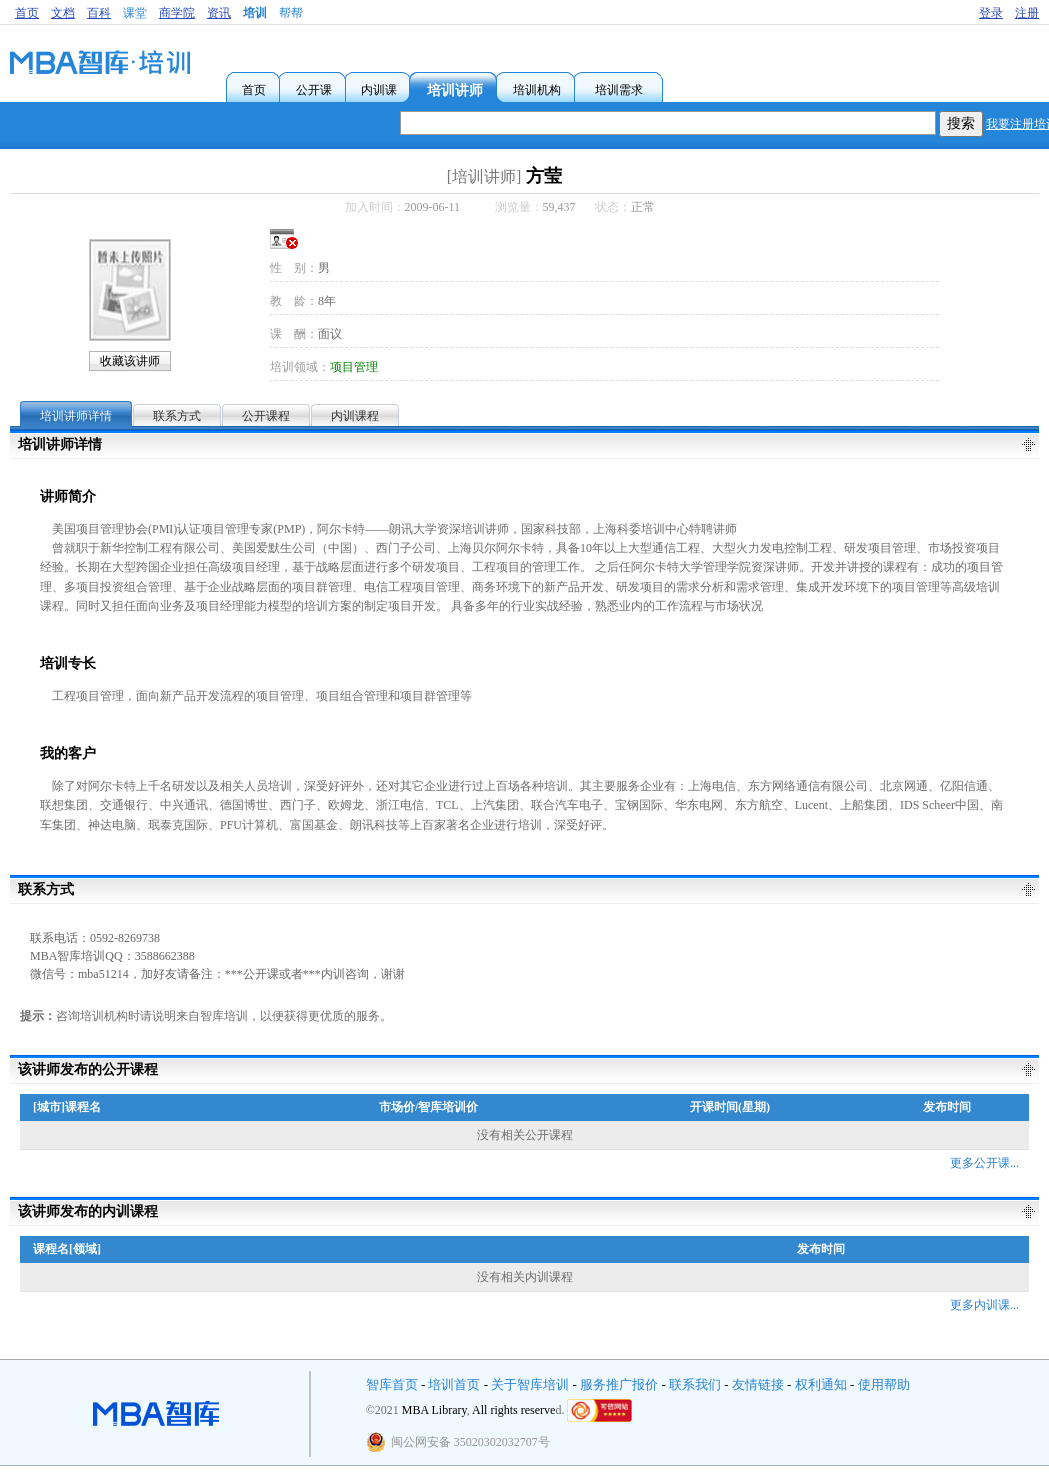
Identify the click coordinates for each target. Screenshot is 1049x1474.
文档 (63, 13)
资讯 (219, 13)
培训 (255, 13)
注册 (1027, 13)
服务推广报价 (619, 1384)
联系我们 (695, 1384)
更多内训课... (984, 1305)
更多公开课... (984, 1163)
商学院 (177, 13)
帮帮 (291, 13)
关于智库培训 (530, 1384)
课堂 (135, 13)
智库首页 (392, 1384)
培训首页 (454, 1384)
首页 (27, 13)
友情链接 (758, 1384)
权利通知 (821, 1384)
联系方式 (177, 416)
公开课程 (266, 416)
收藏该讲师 (130, 361)
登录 (991, 13)
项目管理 (354, 367)
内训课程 (355, 416)
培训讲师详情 (76, 416)
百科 (99, 13)
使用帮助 (884, 1384)
